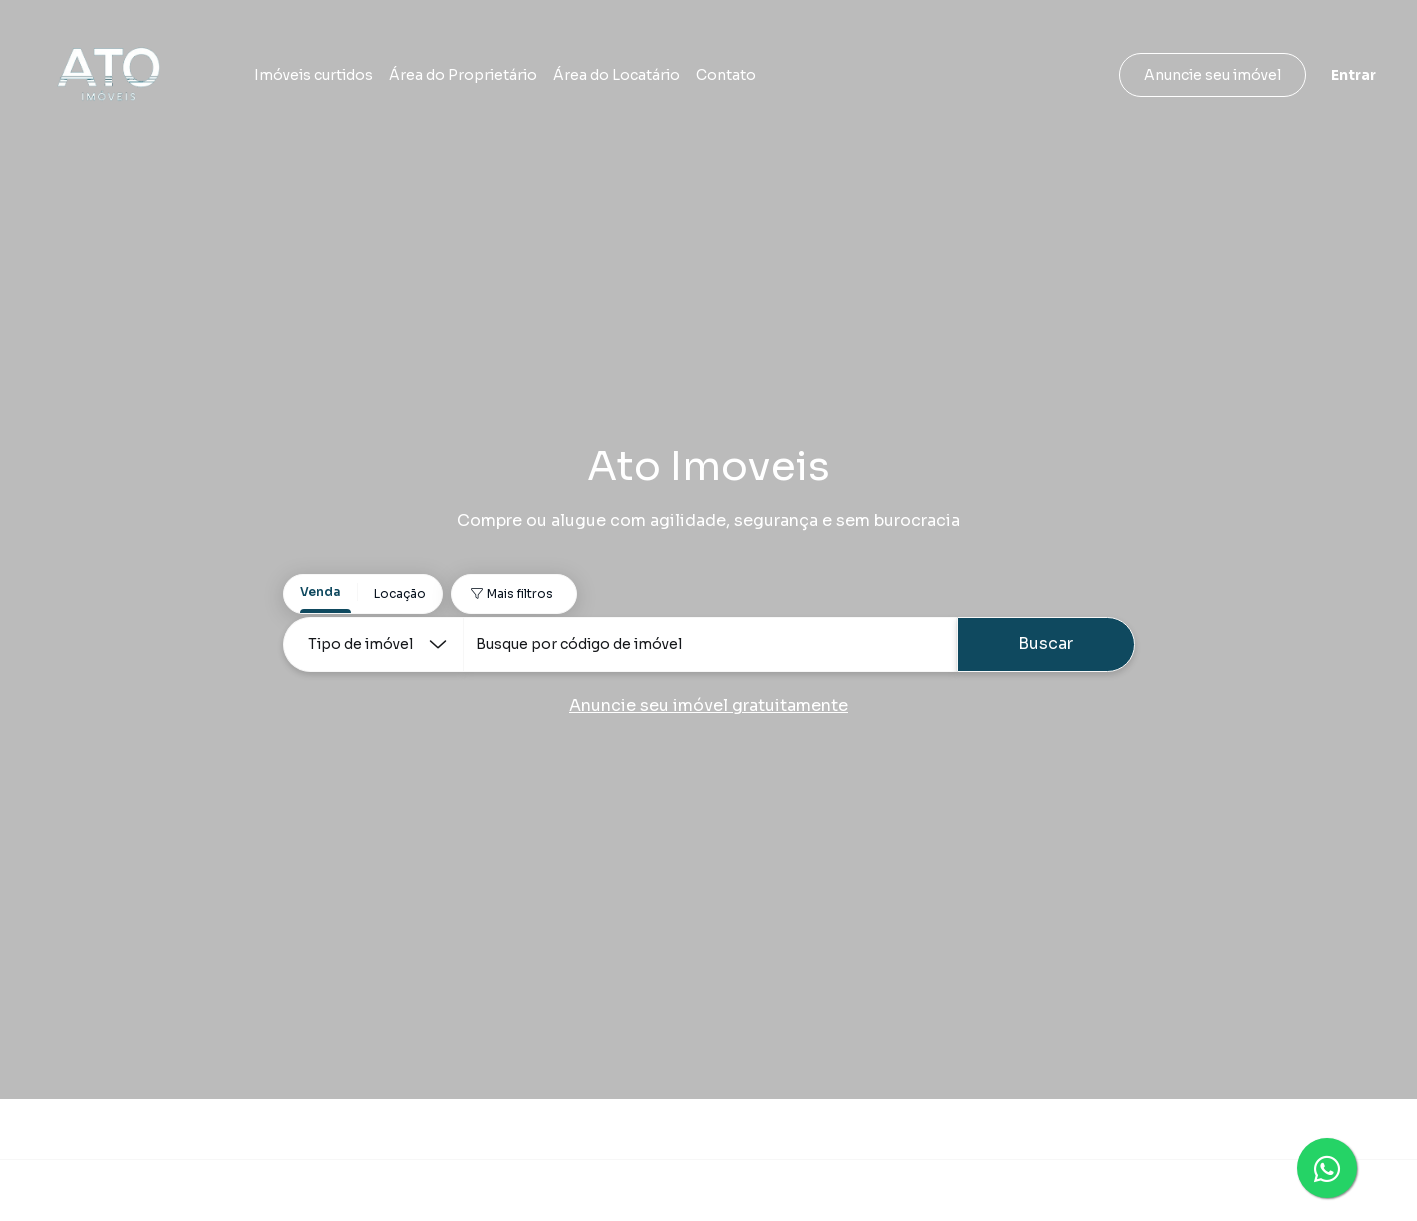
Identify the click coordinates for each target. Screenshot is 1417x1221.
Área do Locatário (616, 75)
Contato (726, 75)
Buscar (1045, 643)
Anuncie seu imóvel (1212, 75)
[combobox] (710, 644)
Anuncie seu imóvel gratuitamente (708, 705)
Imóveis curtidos (313, 75)
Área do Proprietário (463, 75)
